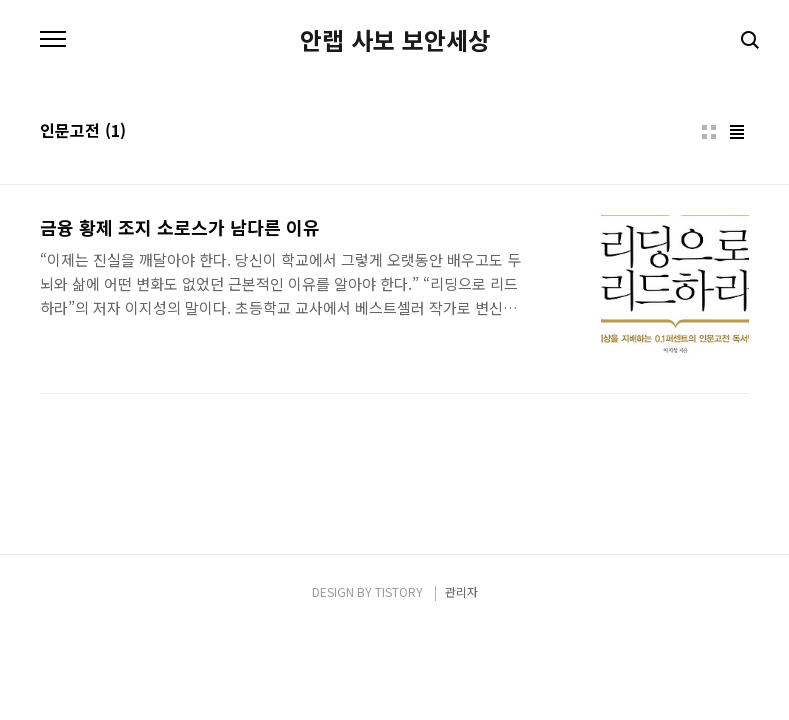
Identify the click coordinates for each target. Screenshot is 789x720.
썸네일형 (709, 132)
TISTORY (399, 591)
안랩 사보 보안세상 (395, 40)
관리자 (461, 591)
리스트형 (737, 132)
